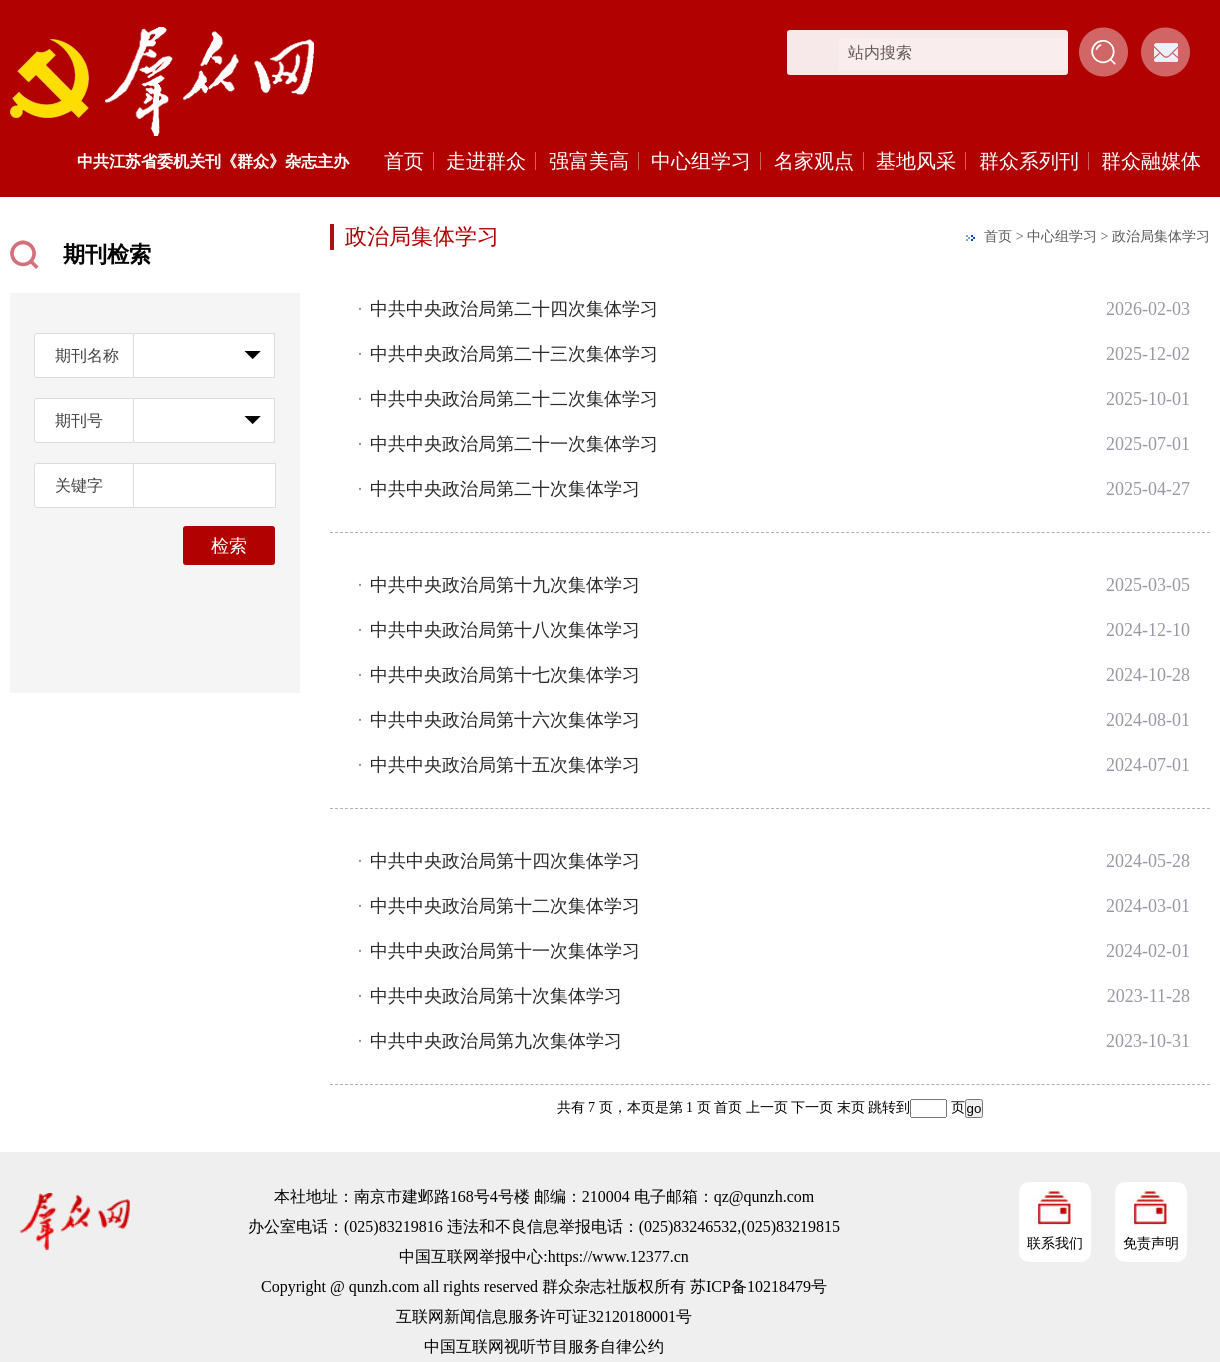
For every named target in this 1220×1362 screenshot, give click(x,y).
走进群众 (486, 161)
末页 (851, 1107)
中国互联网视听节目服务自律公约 (544, 1346)
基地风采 (916, 161)
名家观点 (814, 161)
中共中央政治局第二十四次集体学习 (514, 309)
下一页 (812, 1107)
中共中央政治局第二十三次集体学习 (514, 354)
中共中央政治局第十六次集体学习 (505, 720)
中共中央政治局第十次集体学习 (496, 996)
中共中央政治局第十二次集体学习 (505, 906)
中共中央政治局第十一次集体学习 (505, 951)
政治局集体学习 (1161, 236)
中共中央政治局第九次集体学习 (496, 1041)
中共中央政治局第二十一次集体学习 (514, 444)
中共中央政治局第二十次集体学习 (505, 489)
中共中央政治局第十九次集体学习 (505, 585)
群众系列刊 (1029, 161)
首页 (404, 161)
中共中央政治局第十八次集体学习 (505, 630)
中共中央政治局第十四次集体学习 (505, 861)
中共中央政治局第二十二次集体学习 (514, 399)
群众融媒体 (1151, 161)
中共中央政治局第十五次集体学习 (505, 765)
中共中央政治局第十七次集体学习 (505, 675)
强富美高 (589, 161)
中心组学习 (701, 161)
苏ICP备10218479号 (758, 1286)
